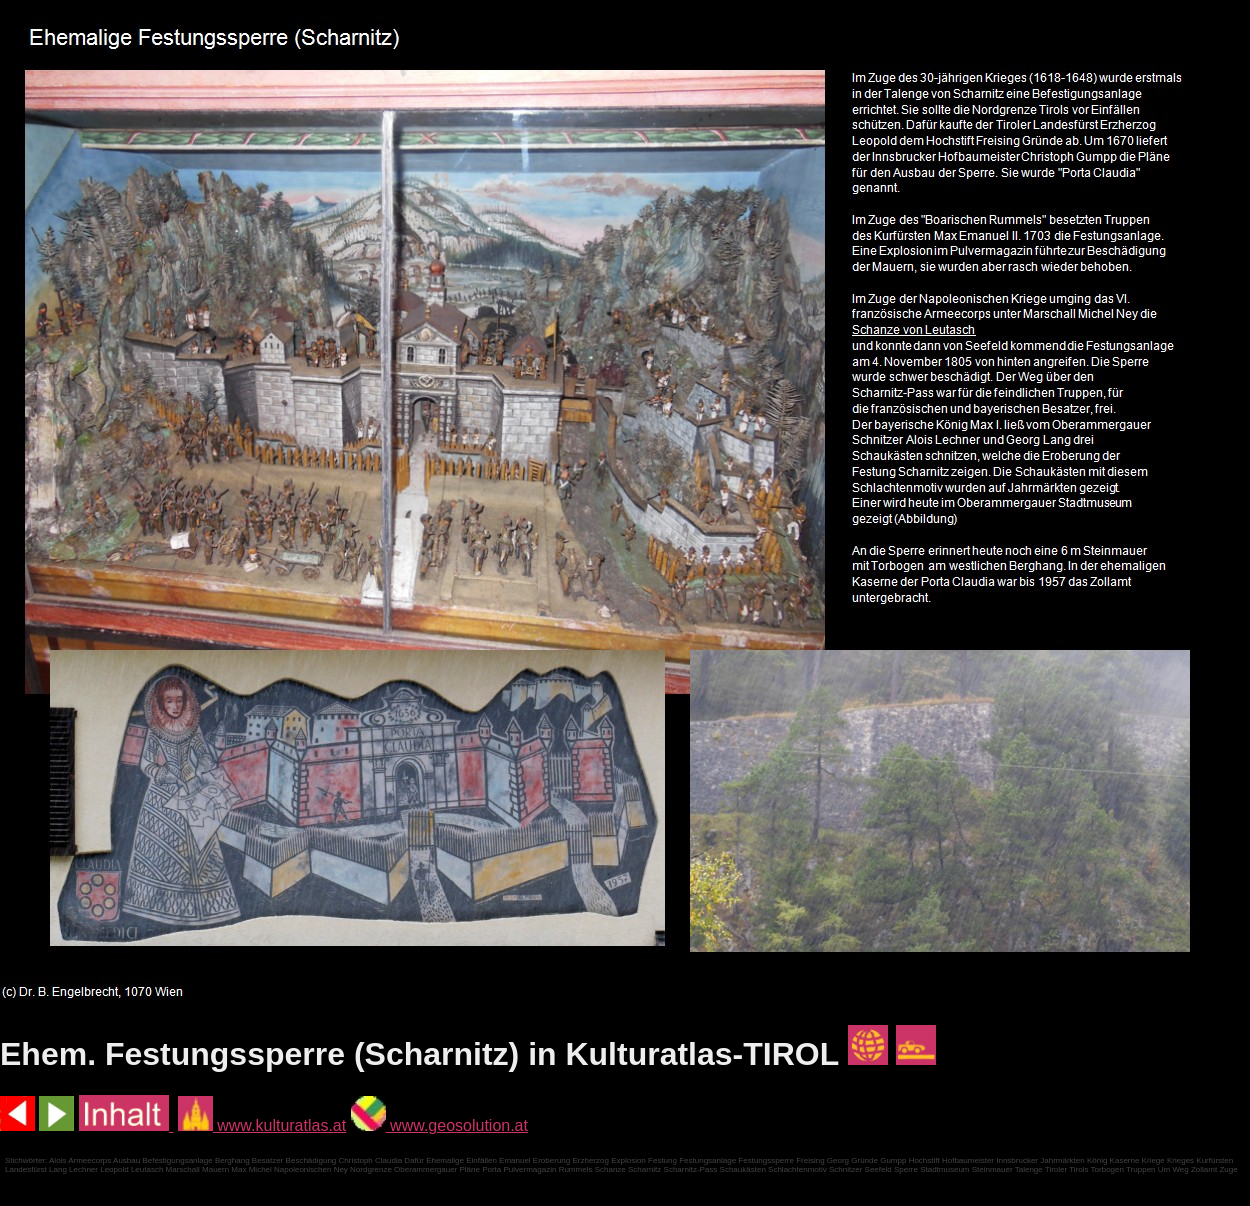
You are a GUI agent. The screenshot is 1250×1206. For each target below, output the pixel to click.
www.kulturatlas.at (262, 1125)
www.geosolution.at (439, 1125)
